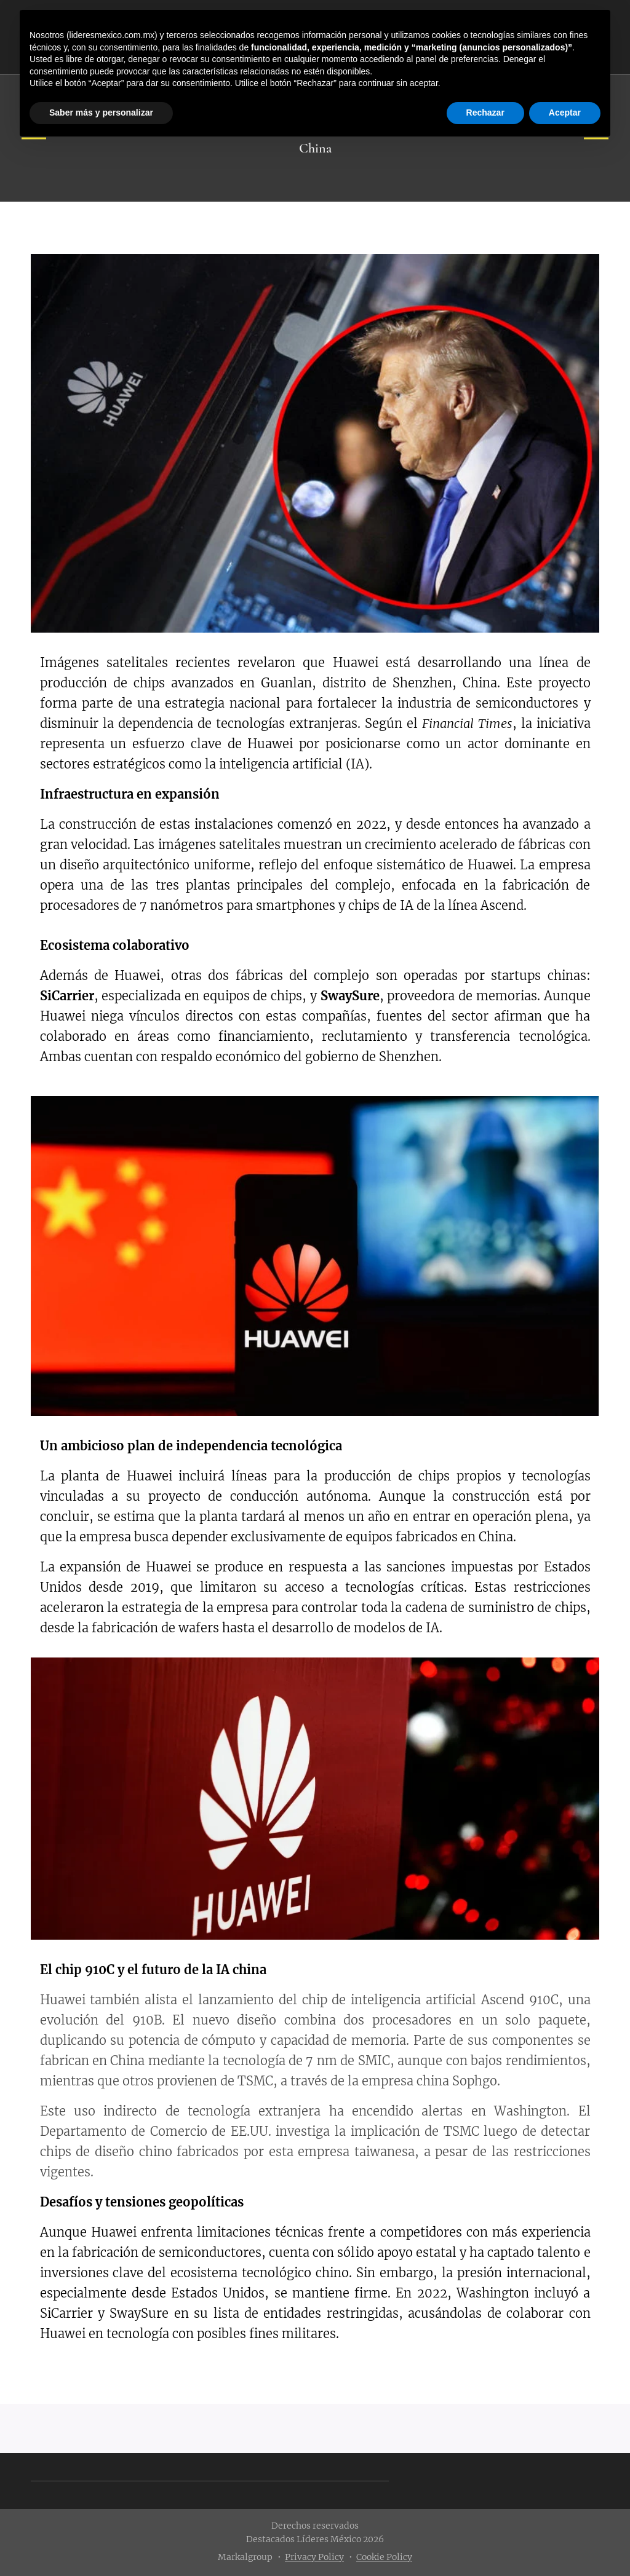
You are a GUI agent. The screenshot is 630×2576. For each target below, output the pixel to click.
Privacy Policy (314, 2556)
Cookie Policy (384, 2556)
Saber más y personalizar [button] (101, 112)
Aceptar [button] (565, 112)
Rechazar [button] (485, 112)
